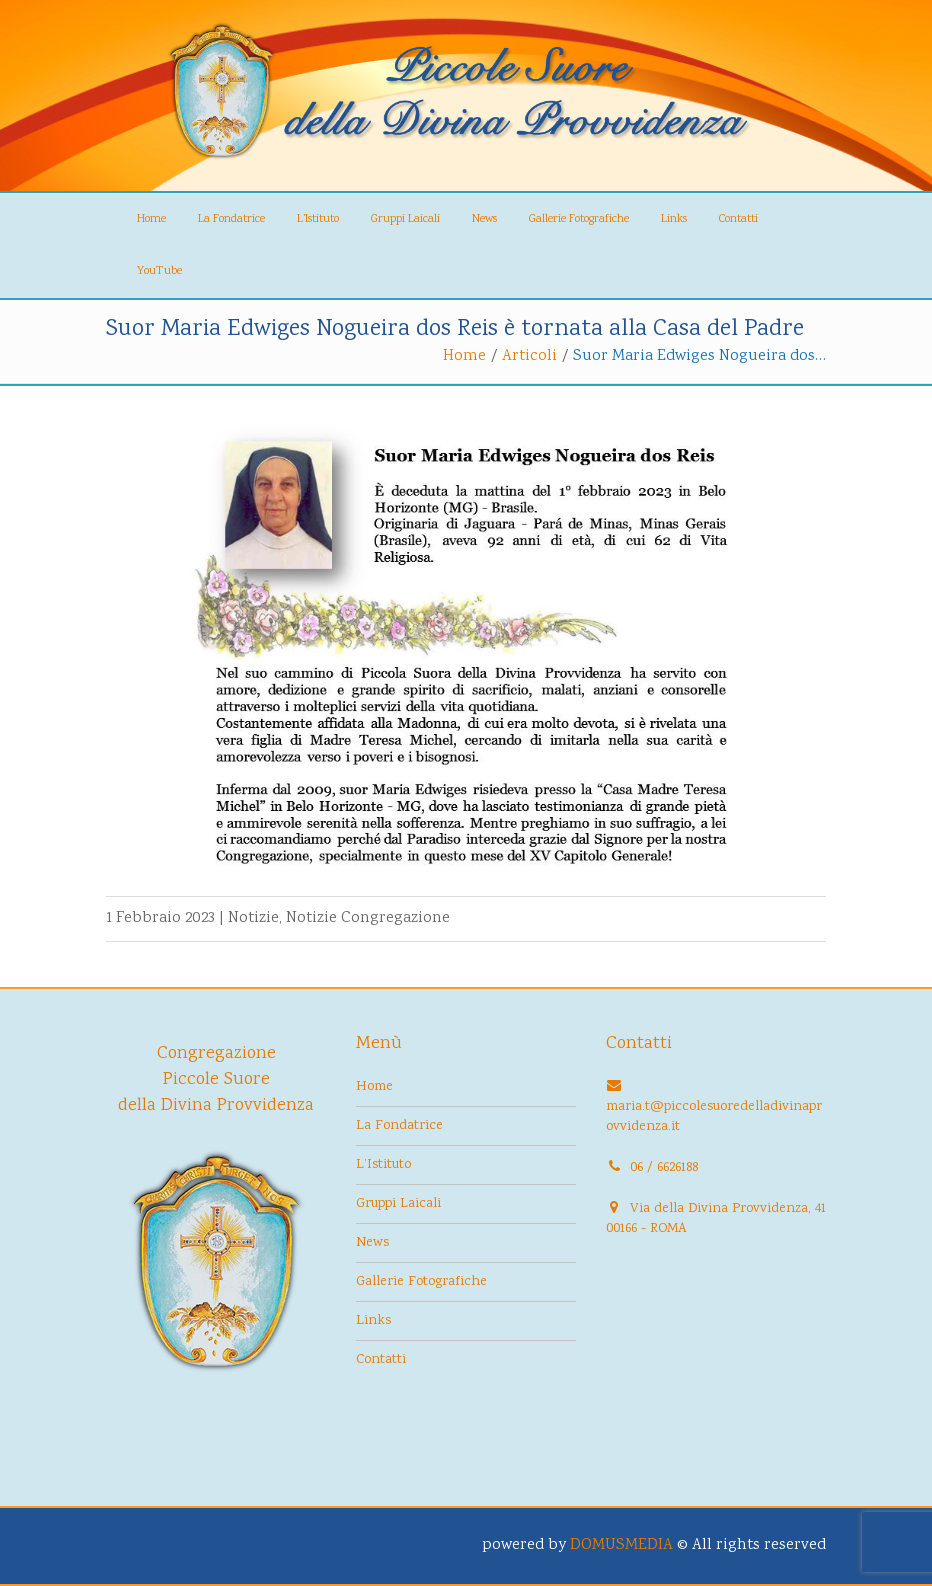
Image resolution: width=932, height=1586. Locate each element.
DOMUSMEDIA (621, 1545)
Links (674, 219)
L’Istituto (318, 219)
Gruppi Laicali (405, 219)
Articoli (529, 356)
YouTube (159, 271)
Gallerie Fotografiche (579, 219)
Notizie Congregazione (368, 918)
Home (151, 219)
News (484, 219)
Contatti (738, 219)
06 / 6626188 (664, 1168)
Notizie (253, 918)
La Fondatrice (231, 219)
